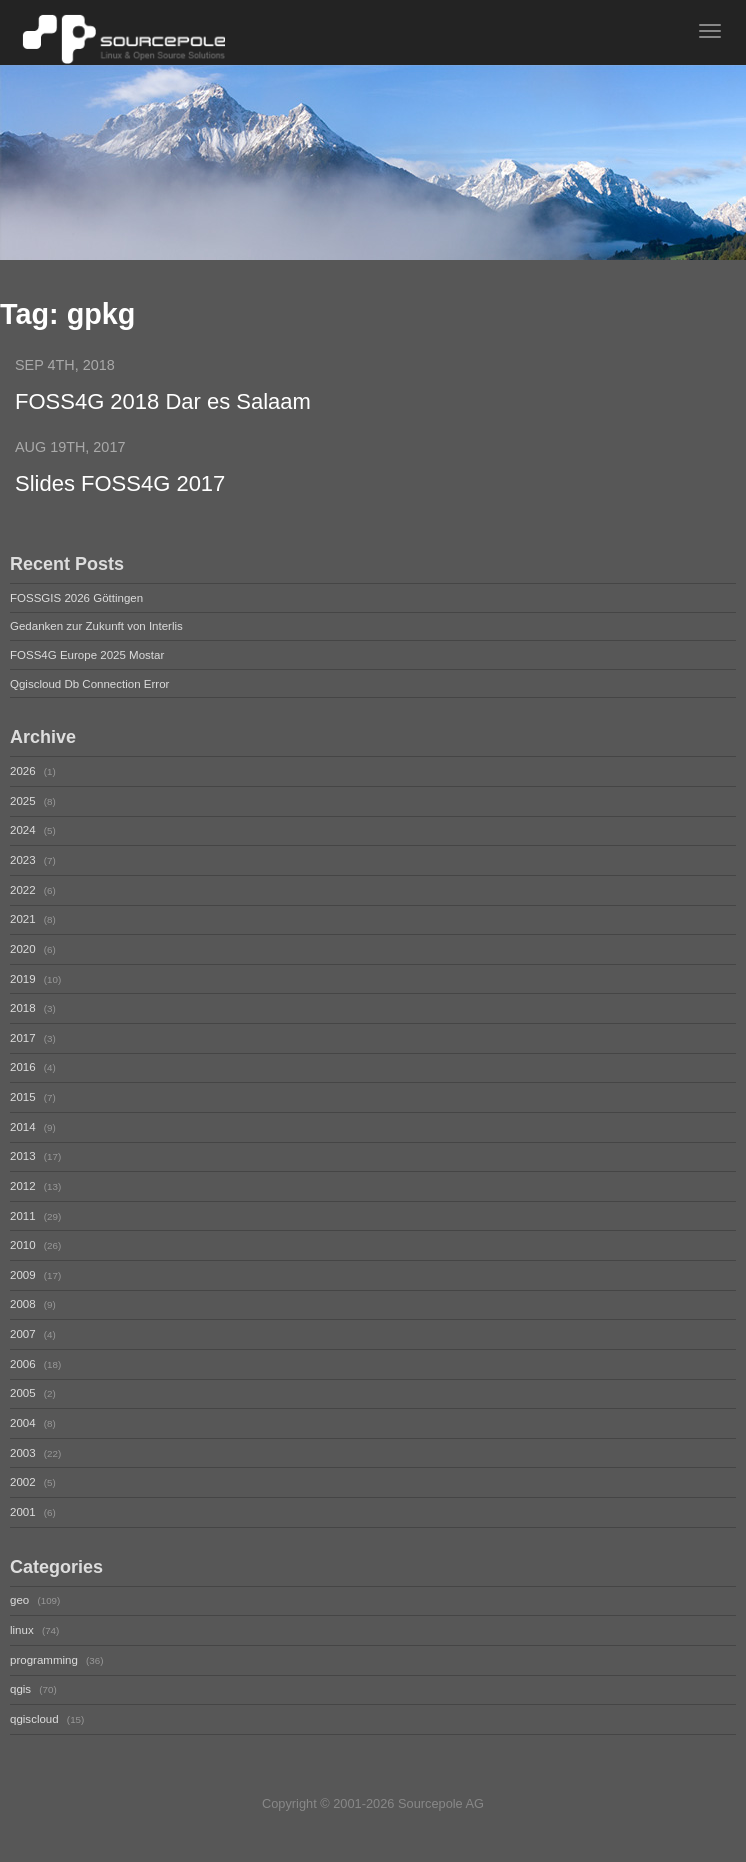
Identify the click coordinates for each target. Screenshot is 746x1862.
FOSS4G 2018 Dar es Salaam (163, 401)
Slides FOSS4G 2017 (120, 483)
